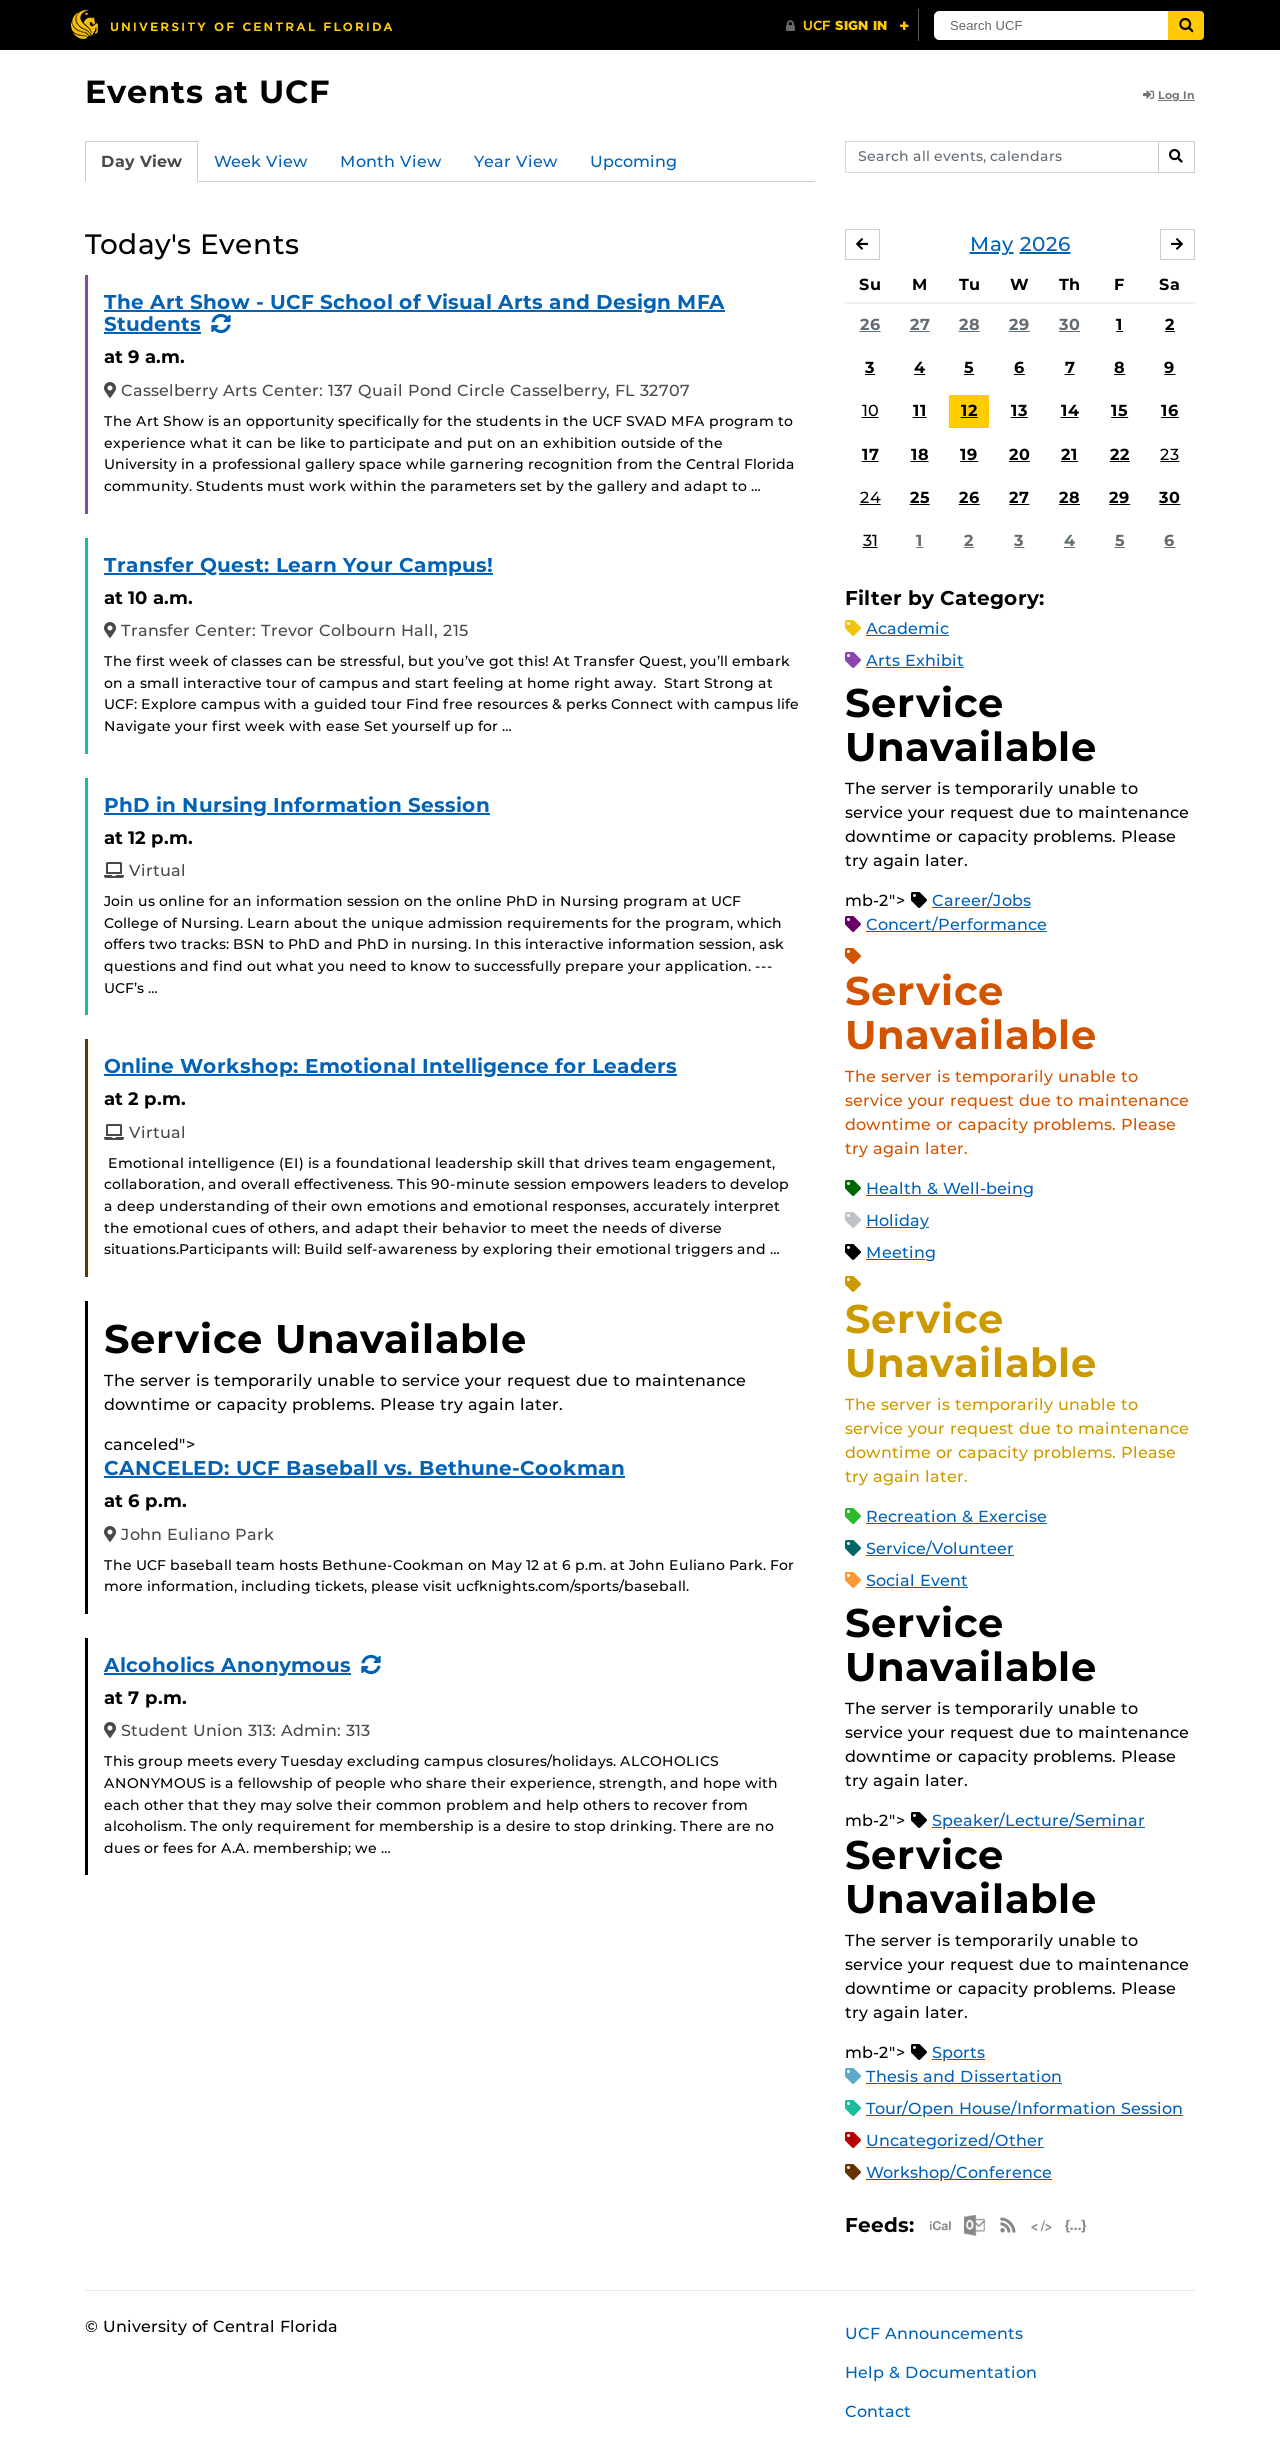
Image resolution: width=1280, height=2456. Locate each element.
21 (1069, 454)
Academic (907, 628)
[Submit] (1192, 25)
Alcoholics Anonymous (227, 1665)
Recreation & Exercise (956, 1516)
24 (870, 497)
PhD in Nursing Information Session (297, 805)
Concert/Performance (956, 924)
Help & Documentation (941, 2372)
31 (870, 540)
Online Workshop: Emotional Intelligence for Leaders (390, 1066)
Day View (141, 161)
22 (1120, 454)
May (992, 244)
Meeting (901, 1252)
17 (870, 454)
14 (1070, 411)
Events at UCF (207, 91)
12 (969, 411)
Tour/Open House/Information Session (1024, 2108)
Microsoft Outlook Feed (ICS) (974, 2225)
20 (1019, 454)
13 (1019, 411)
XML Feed (1042, 2225)
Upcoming (633, 161)
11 (920, 411)
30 (1069, 324)
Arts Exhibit (915, 660)
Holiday (897, 1220)
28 (969, 324)
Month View (391, 161)
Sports (958, 2052)
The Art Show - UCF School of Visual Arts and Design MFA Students (414, 313)
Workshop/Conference (959, 2172)
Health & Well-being (950, 1188)
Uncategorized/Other (955, 2140)
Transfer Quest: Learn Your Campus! (298, 565)
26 (870, 324)
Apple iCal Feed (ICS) (940, 2225)
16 (1170, 411)
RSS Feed (1008, 2225)
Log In (1169, 95)
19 (969, 454)
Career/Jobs (981, 900)
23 (1169, 454)
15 (1119, 411)
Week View (261, 161)
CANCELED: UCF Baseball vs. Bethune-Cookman (364, 1468)
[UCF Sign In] (847, 26)
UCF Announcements (934, 2333)
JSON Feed (1076, 2225)
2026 (1045, 244)
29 (1019, 324)
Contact (878, 2411)
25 (920, 497)
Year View (516, 161)
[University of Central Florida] (231, 24)
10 (870, 411)
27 (920, 324)
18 (920, 454)
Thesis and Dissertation (964, 2076)
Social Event (917, 1580)
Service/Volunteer (940, 1548)
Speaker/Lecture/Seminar (1038, 1820)
